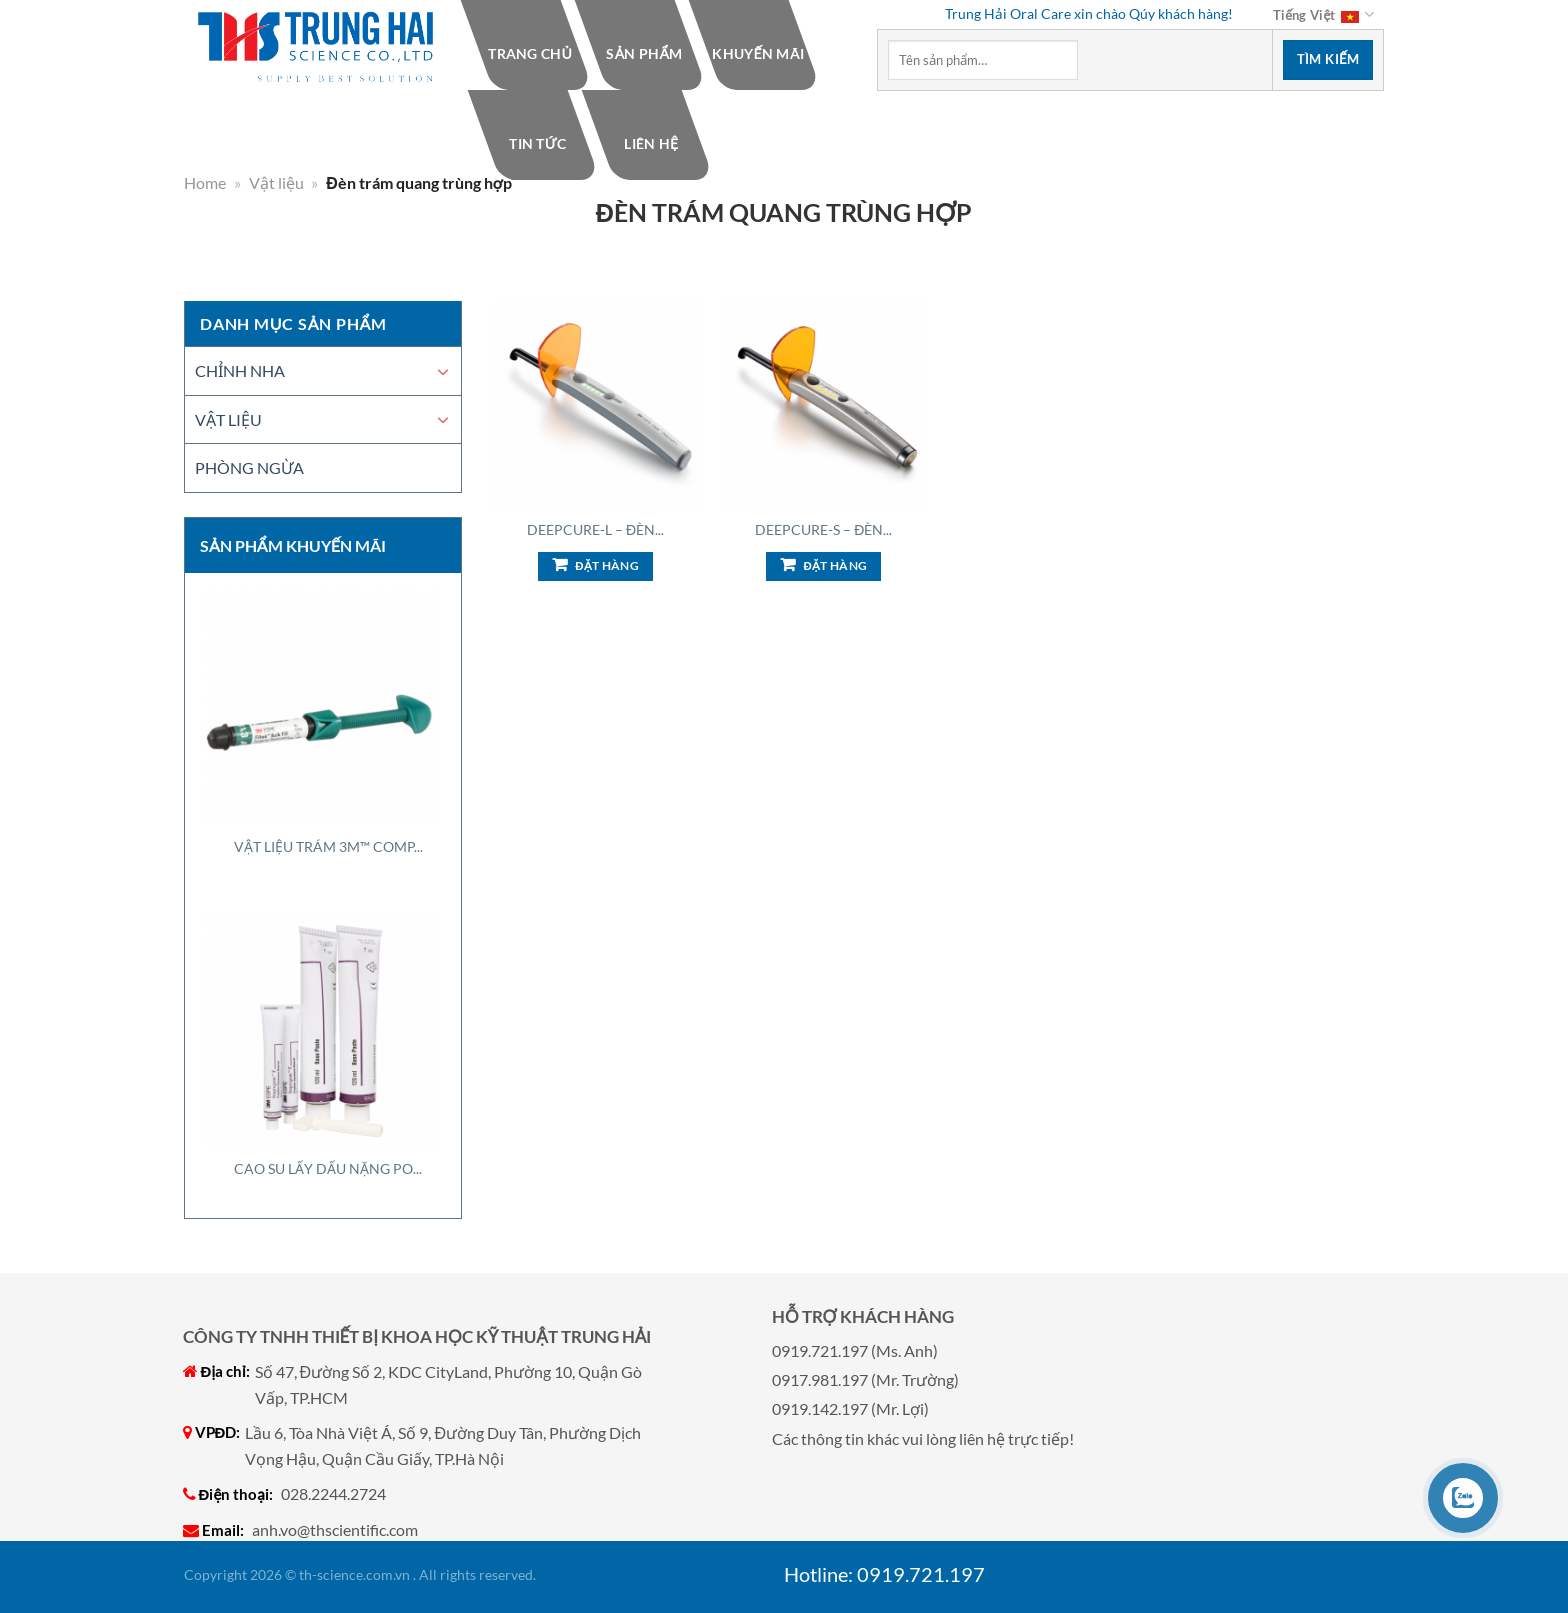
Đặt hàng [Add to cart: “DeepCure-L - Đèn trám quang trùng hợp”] (607, 565)
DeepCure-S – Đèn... (823, 529)
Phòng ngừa (249, 467)
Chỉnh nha (240, 370)
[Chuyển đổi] (443, 371)
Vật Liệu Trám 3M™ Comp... (328, 846)
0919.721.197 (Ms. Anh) (855, 1350)
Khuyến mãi (758, 53)
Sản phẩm (644, 53)
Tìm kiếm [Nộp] (1328, 59)
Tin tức (537, 143)
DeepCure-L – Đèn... (595, 529)
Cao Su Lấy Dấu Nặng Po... (328, 1168)
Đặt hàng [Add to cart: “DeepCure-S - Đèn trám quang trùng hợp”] (835, 565)
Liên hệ (651, 143)
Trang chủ (530, 53)
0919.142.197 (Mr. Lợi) (850, 1408)
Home (205, 182)
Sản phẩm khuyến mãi (293, 545)
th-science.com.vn (354, 1574)
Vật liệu (276, 182)
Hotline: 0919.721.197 (884, 1574)
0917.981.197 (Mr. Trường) (865, 1379)
